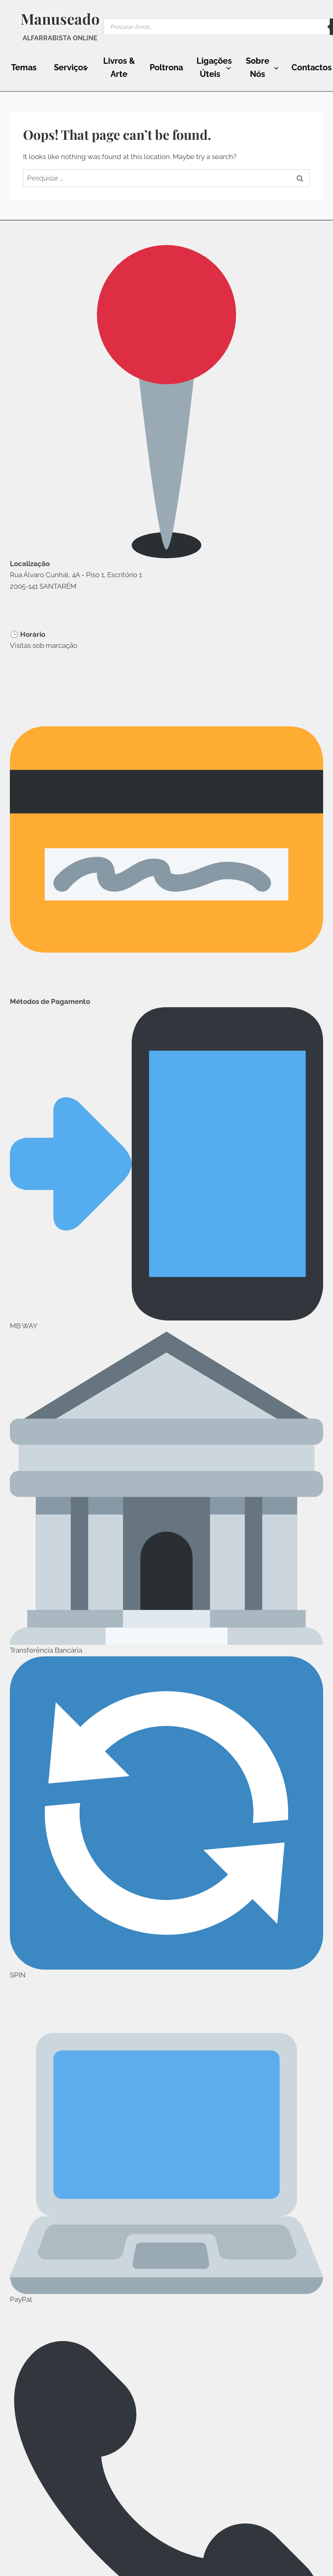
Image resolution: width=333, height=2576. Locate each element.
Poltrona (166, 67)
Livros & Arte (119, 67)
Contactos (311, 67)
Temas (24, 67)
